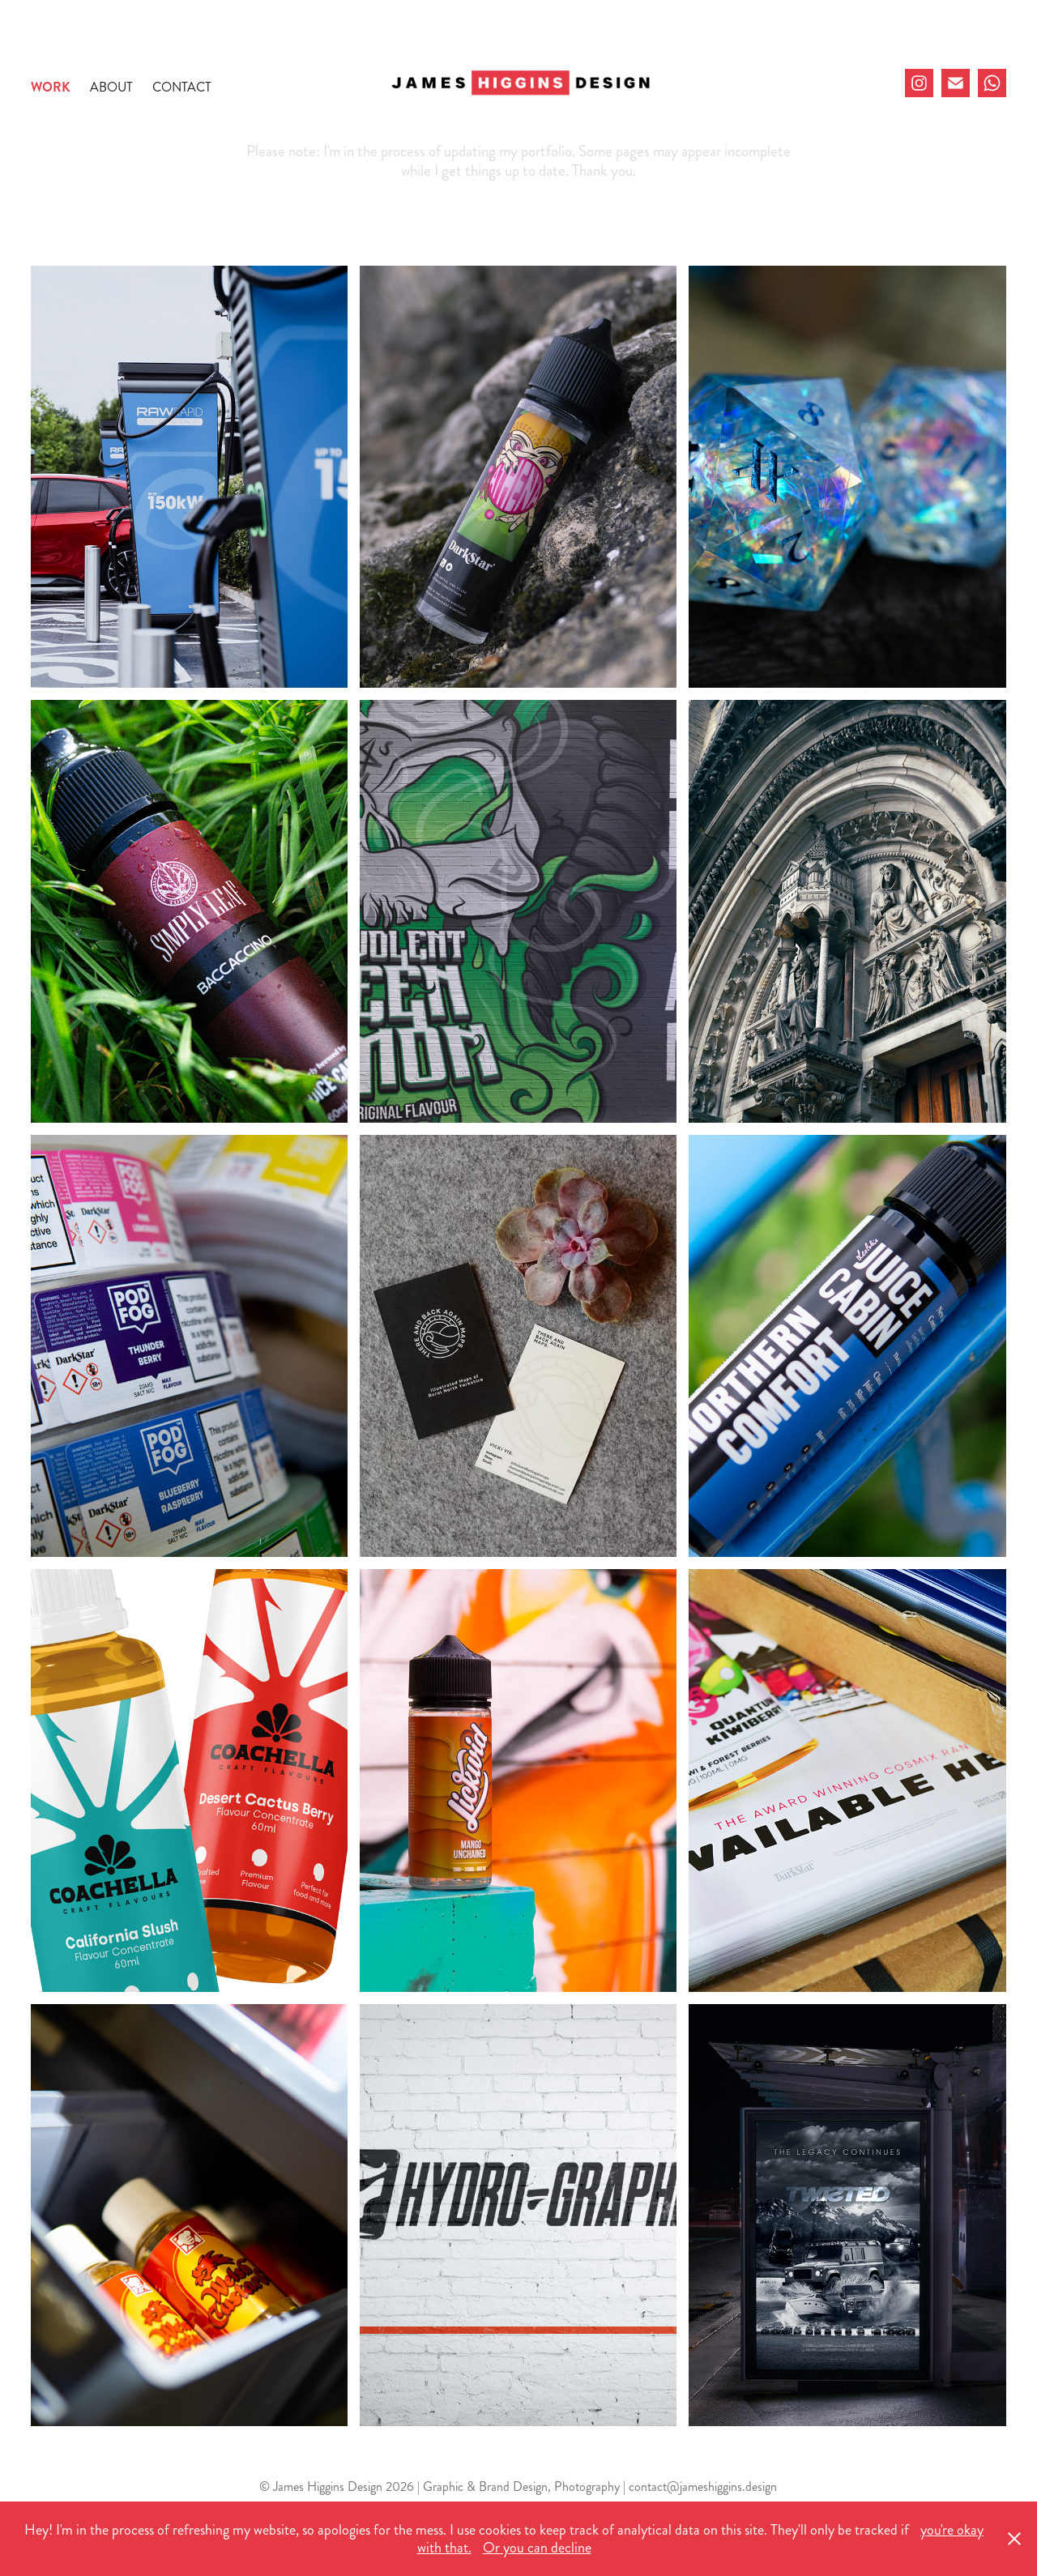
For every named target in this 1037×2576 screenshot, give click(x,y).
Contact (181, 87)
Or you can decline (537, 2547)
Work (50, 87)
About (111, 87)
